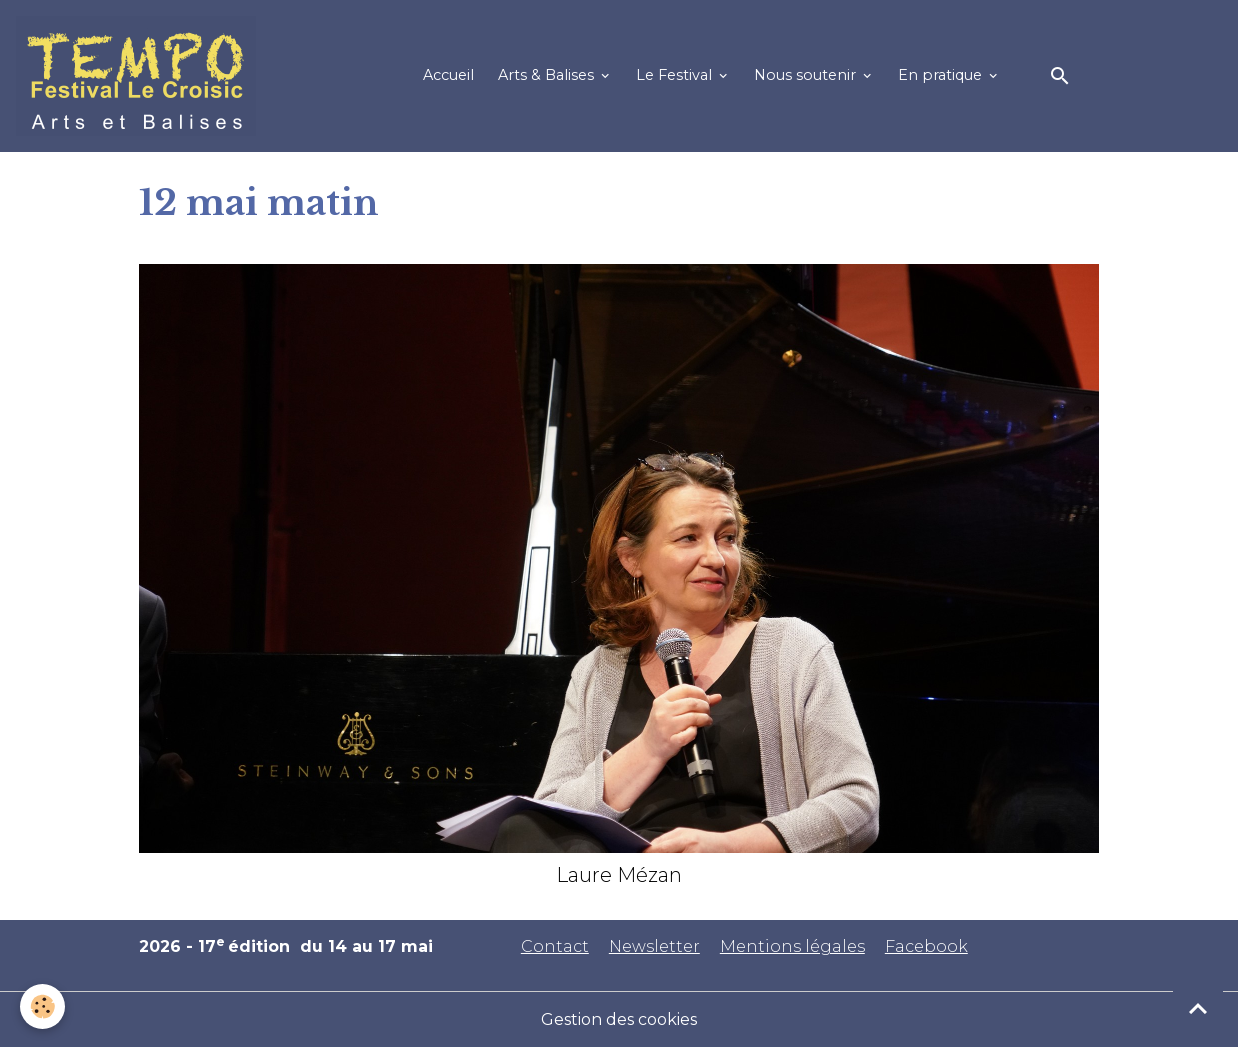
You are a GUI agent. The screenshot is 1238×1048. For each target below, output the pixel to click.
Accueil (448, 75)
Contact (555, 946)
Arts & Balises (548, 75)
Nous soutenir (807, 75)
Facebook (926, 946)
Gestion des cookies (619, 1019)
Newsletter (654, 946)
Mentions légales (792, 946)
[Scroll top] (1198, 1008)
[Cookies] (42, 1006)
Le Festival (676, 75)
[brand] (140, 76)
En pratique (942, 75)
